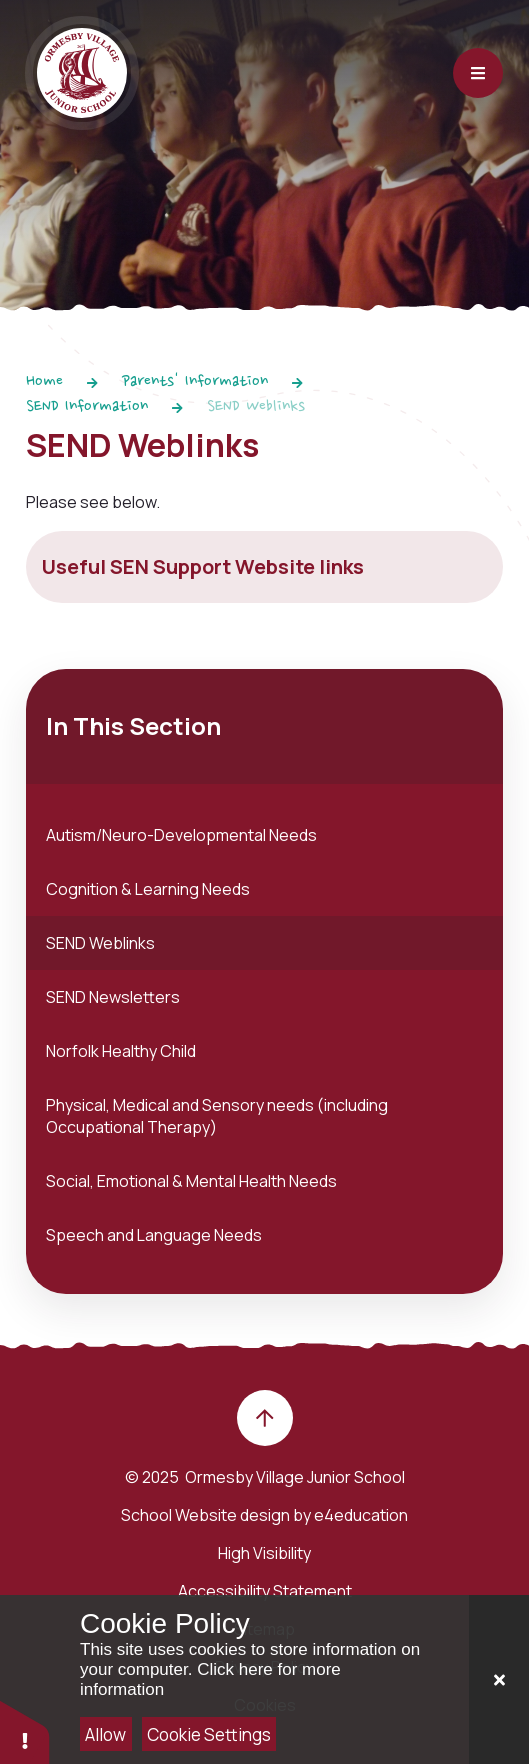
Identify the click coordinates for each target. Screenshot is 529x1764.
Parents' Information (195, 382)
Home (44, 382)
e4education (361, 1515)
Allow (105, 1734)
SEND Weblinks (256, 407)
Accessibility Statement (265, 1591)
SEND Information (87, 407)
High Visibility (264, 1553)
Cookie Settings (209, 1734)
